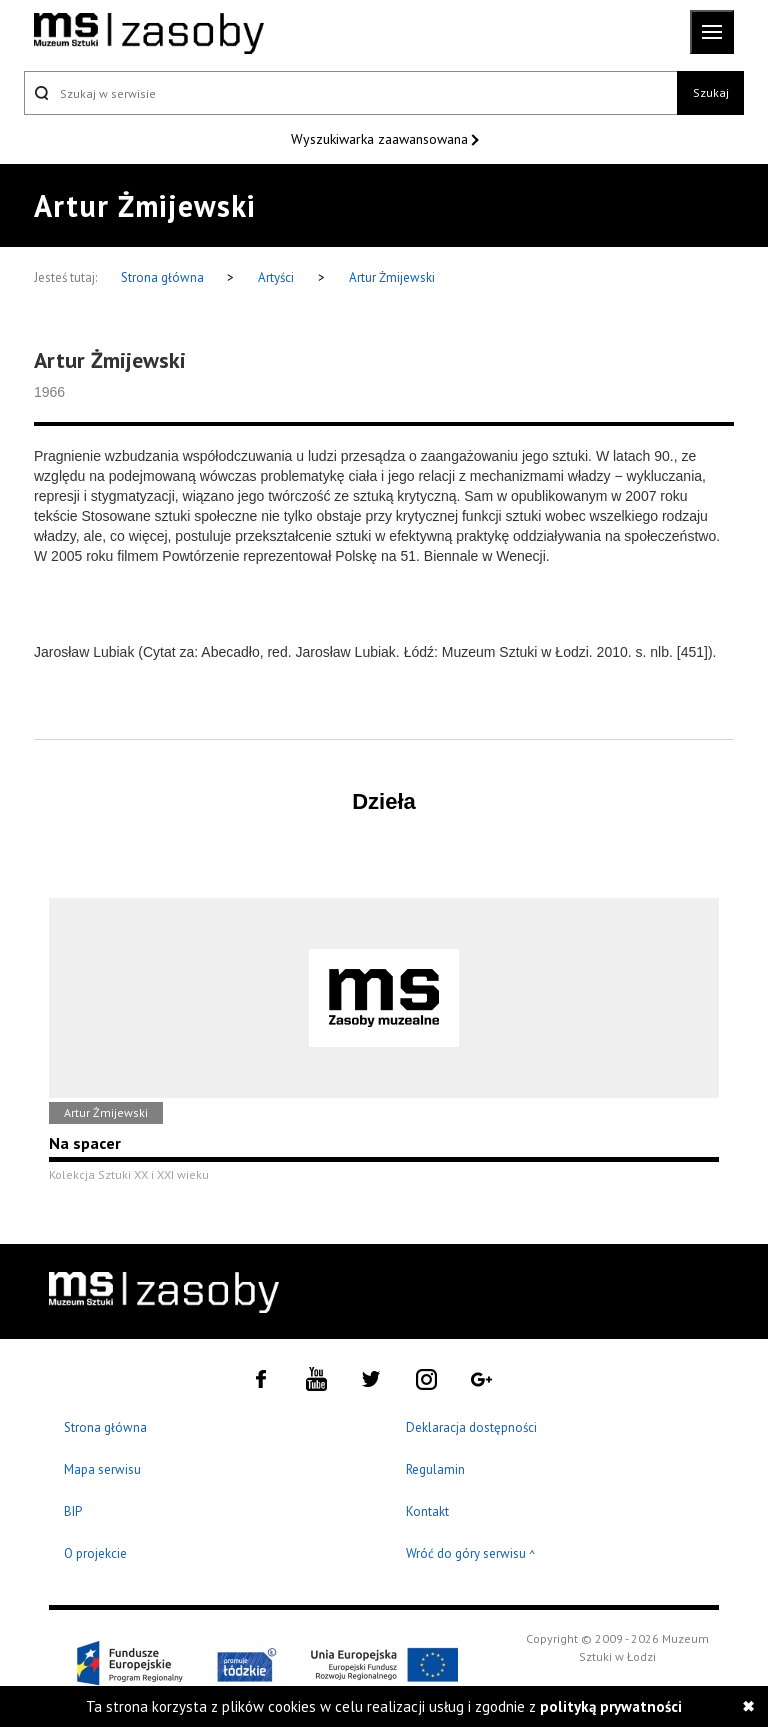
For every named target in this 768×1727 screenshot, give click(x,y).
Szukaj (711, 92)
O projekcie (95, 1553)
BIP (73, 1511)
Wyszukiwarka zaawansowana (381, 139)
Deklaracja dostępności (471, 1427)
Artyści (276, 277)
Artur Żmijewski (392, 277)
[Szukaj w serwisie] (350, 93)
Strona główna (164, 277)
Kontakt (427, 1511)
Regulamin (435, 1469)
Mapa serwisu (102, 1469)
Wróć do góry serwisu (471, 1554)
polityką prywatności (611, 1706)
